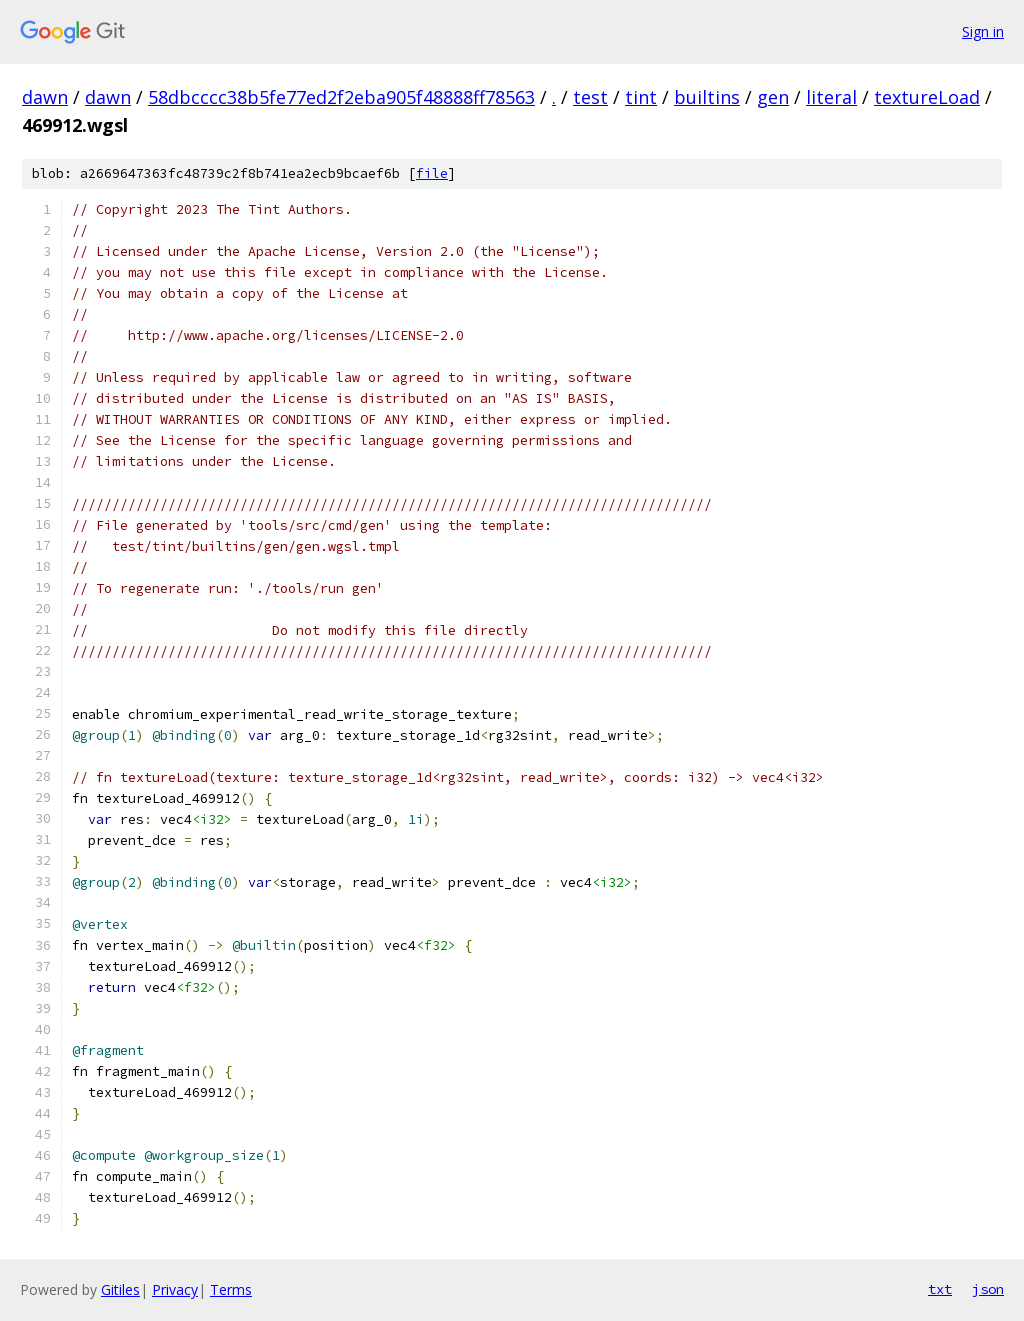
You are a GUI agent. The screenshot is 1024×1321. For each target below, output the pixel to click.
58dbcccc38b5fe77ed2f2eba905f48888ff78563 (341, 97)
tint (641, 97)
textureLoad (927, 97)
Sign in (983, 31)
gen (773, 97)
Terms (231, 1289)
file (432, 173)
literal (831, 97)
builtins (707, 97)
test (590, 97)
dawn (45, 97)
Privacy (175, 1289)
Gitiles (120, 1289)
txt (940, 1289)
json (988, 1289)
